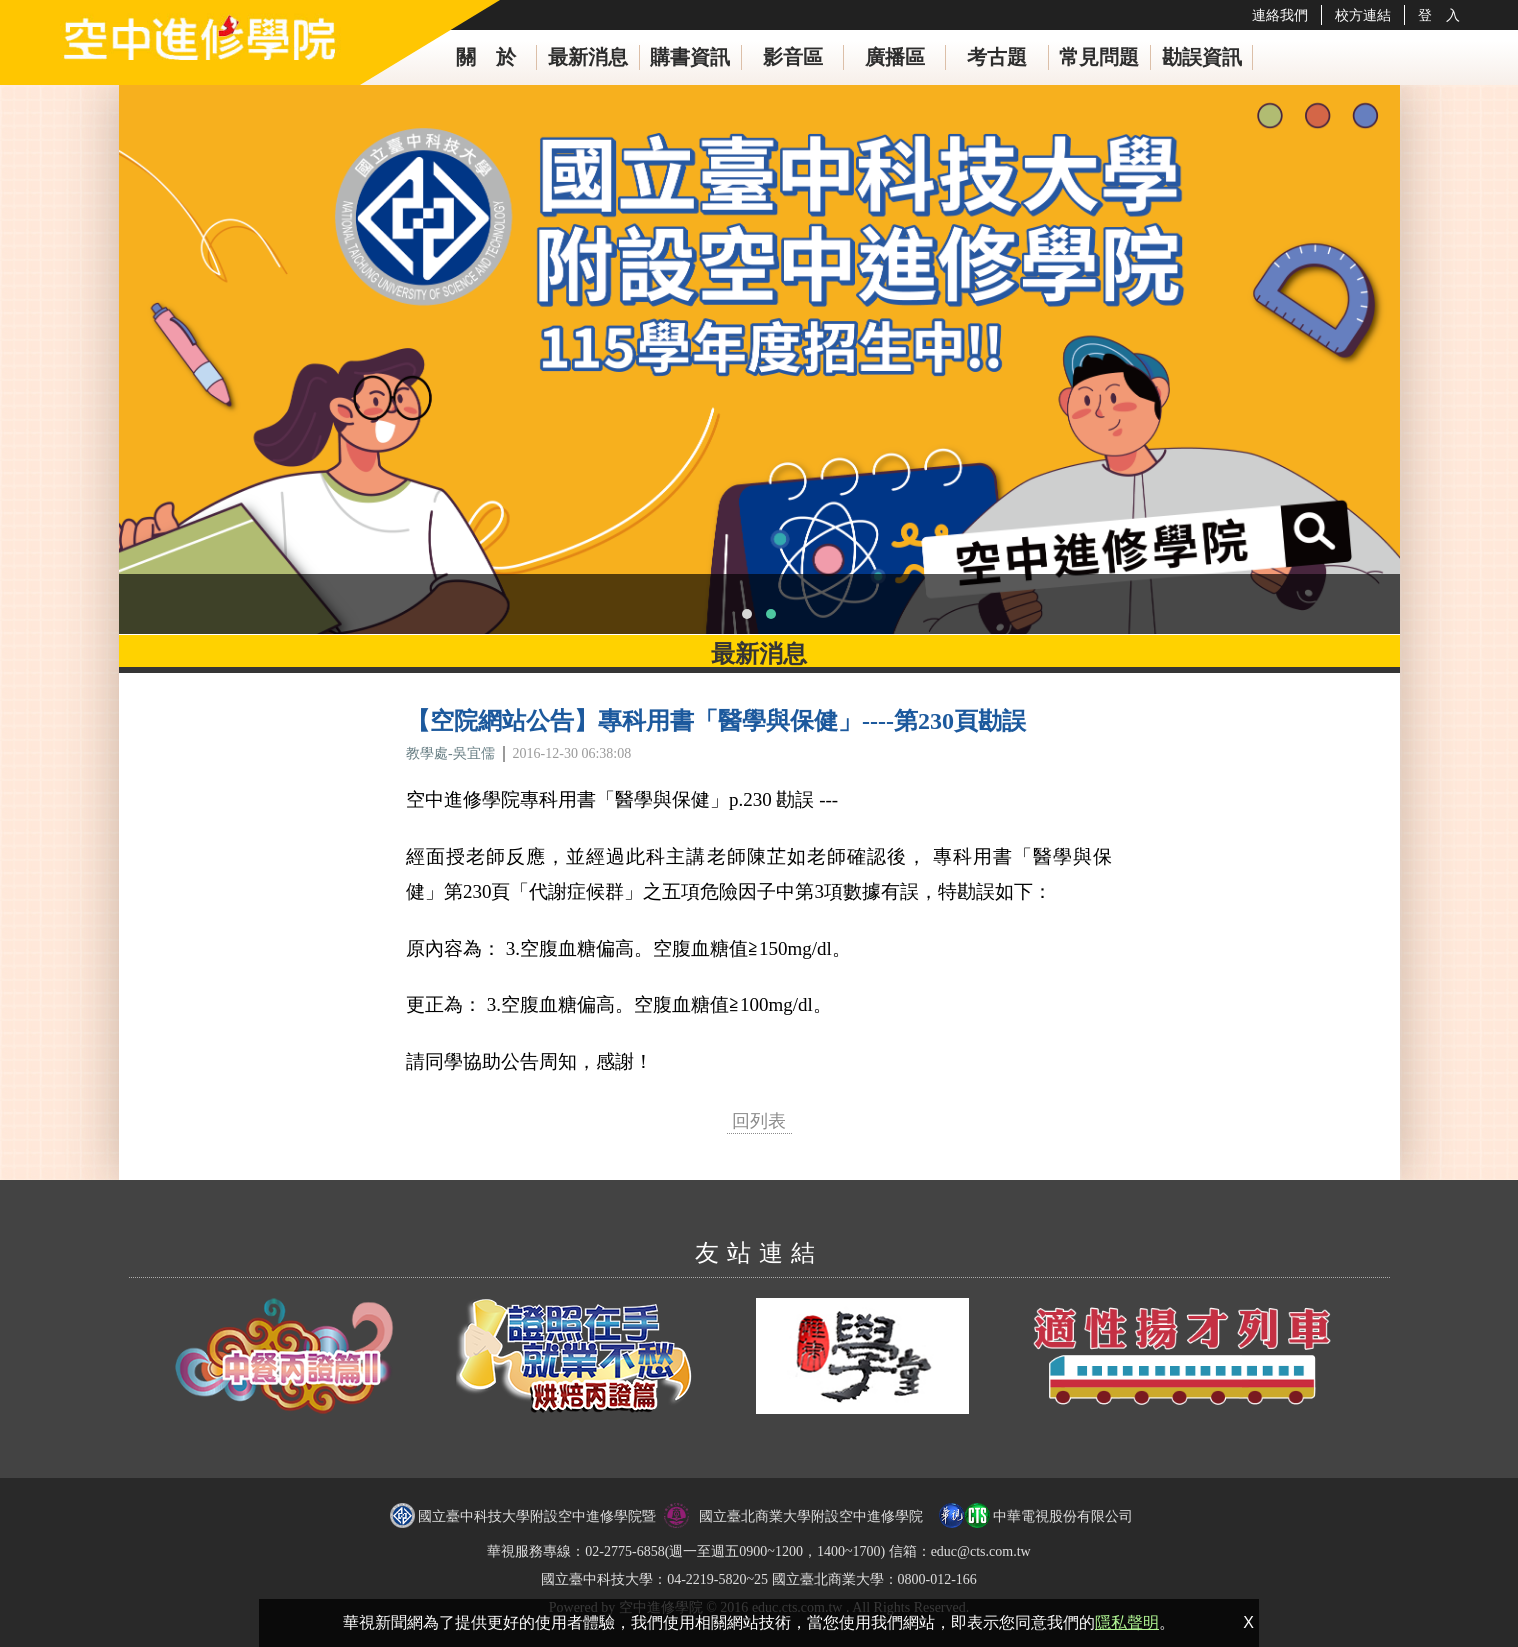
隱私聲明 (1127, 1622)
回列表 (759, 1121)
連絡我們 (1280, 15)
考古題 (997, 57)
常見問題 (1099, 57)
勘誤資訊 (1202, 57)
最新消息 (588, 57)
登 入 (1439, 15)
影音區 (793, 57)
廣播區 (895, 57)
